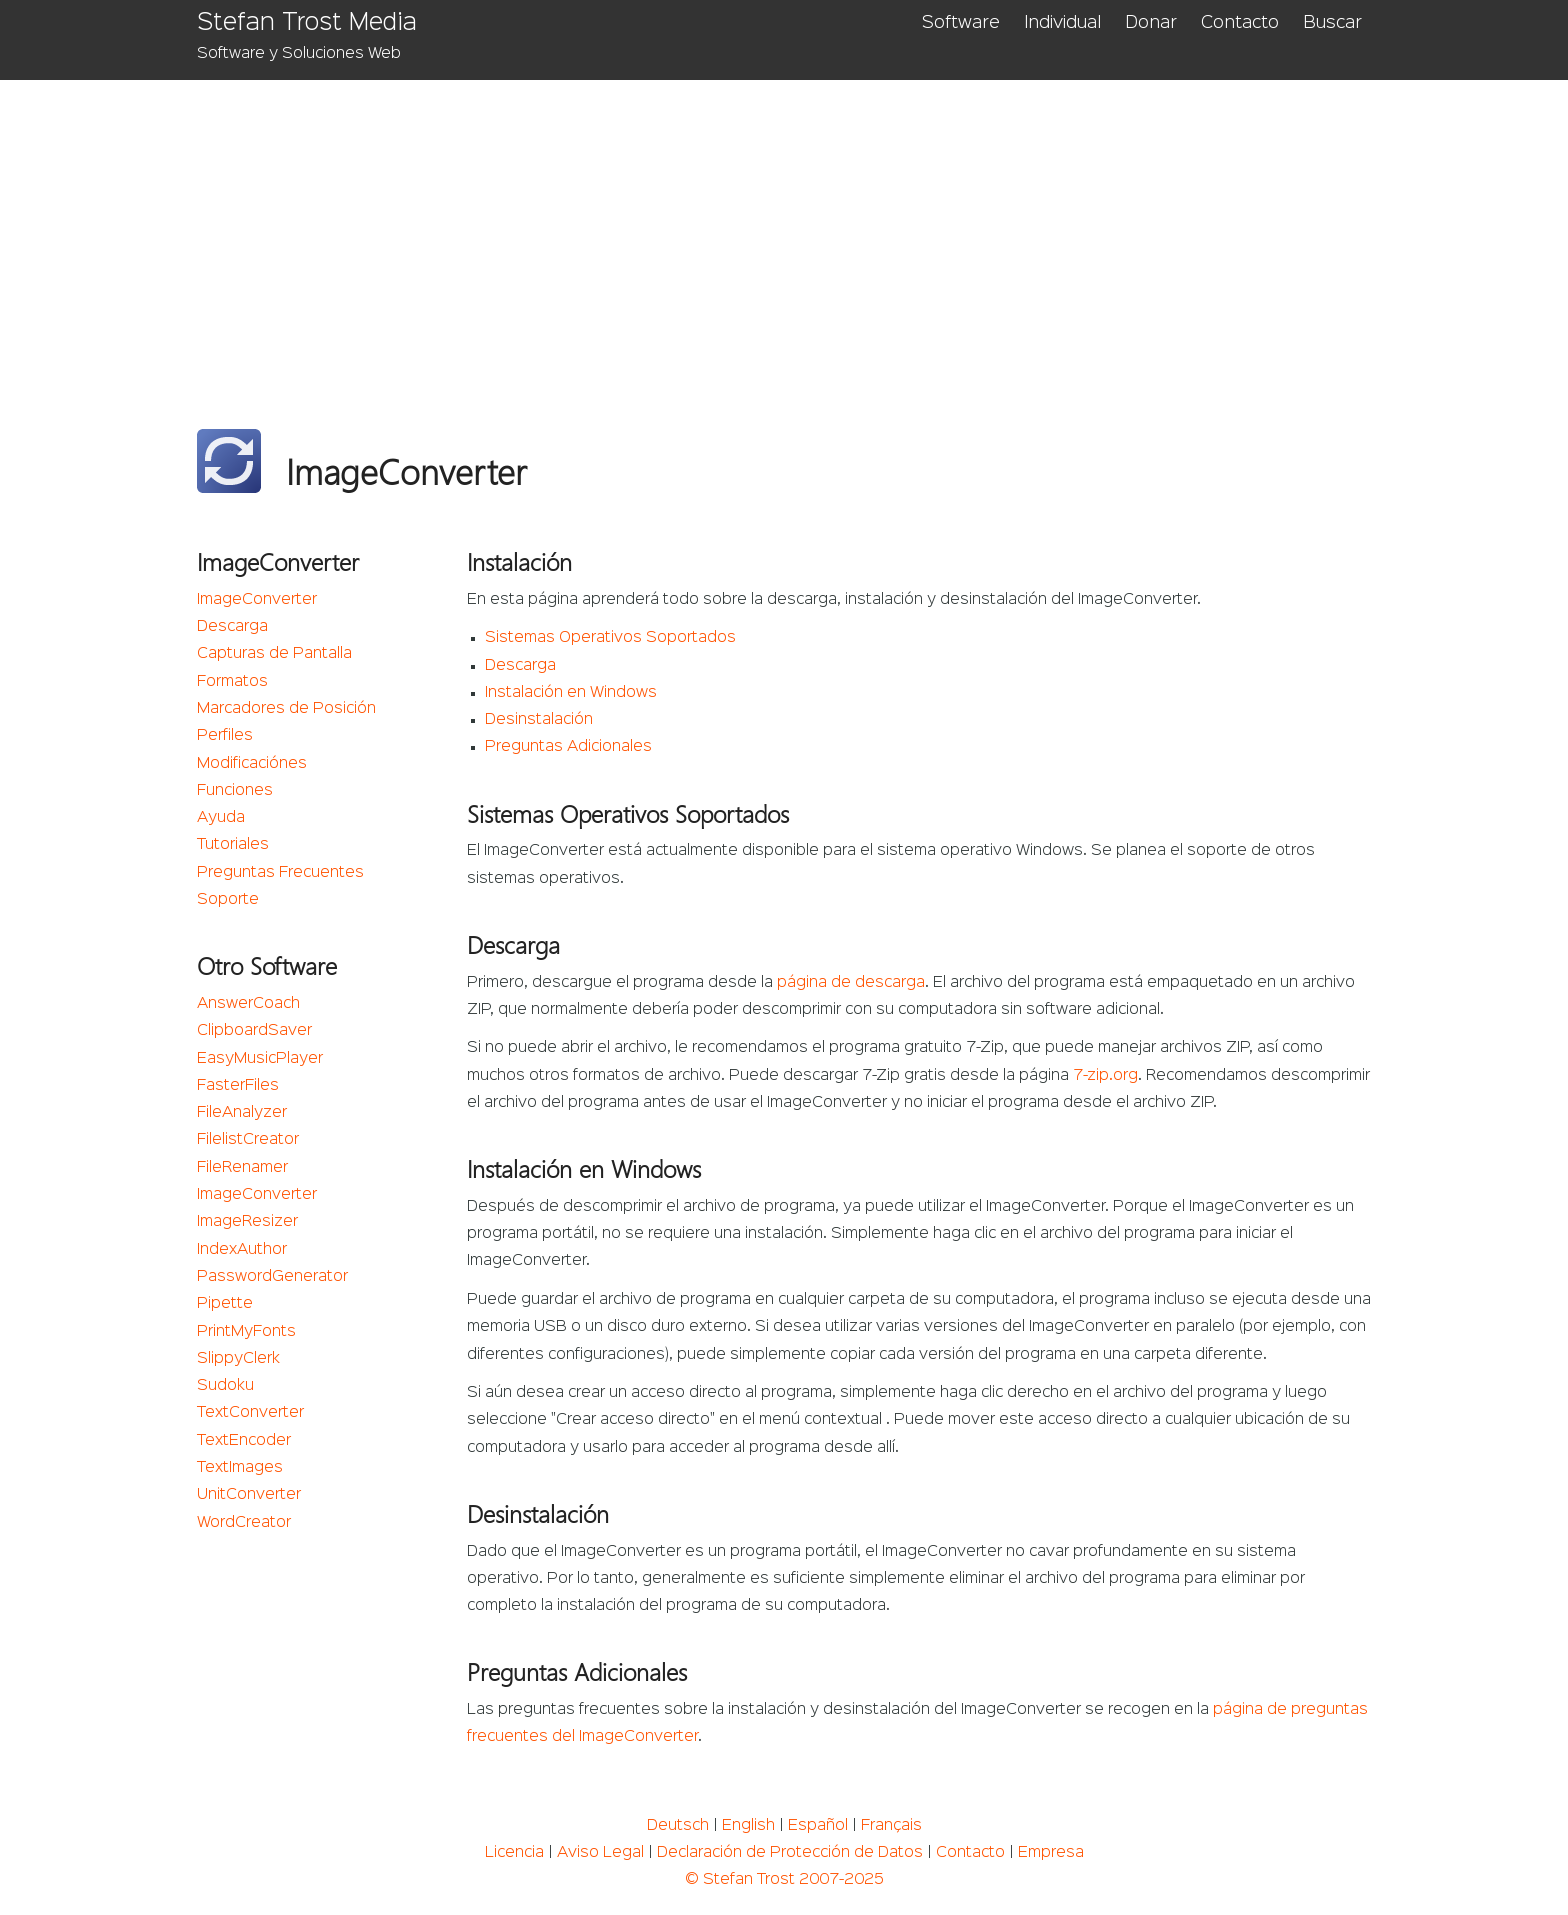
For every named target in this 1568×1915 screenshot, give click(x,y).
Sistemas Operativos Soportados (610, 638)
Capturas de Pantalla (274, 654)
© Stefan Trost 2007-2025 (784, 1880)
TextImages (240, 1468)
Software (961, 23)
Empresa (1051, 1853)
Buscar (1332, 23)
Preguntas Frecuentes (280, 873)
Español (818, 1826)
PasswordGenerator (272, 1277)
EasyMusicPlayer (260, 1059)
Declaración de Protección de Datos (790, 1853)
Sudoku (225, 1386)
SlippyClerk (238, 1359)
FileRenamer (242, 1168)
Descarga (232, 627)
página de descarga (851, 983)
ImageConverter (257, 600)
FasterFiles (238, 1086)
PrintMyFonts (246, 1332)
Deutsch (678, 1826)
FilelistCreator (248, 1140)
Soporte (228, 900)
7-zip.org (1105, 1076)
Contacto (1240, 23)
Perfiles (225, 736)
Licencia (514, 1853)
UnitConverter (249, 1495)
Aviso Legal (600, 1853)
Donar (1151, 23)
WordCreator (244, 1523)
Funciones (235, 791)
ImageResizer (247, 1222)
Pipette (225, 1304)
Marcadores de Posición (286, 709)
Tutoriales (233, 845)
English (748, 1826)
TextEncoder (244, 1441)
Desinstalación (539, 720)
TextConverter (250, 1413)
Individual (1062, 23)
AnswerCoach (248, 1004)
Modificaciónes (252, 764)
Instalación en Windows (571, 693)
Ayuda (221, 818)
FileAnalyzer (242, 1113)
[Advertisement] (784, 230)
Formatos (232, 682)
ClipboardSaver (254, 1031)
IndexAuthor (242, 1250)
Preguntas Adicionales (568, 747)
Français (891, 1826)
